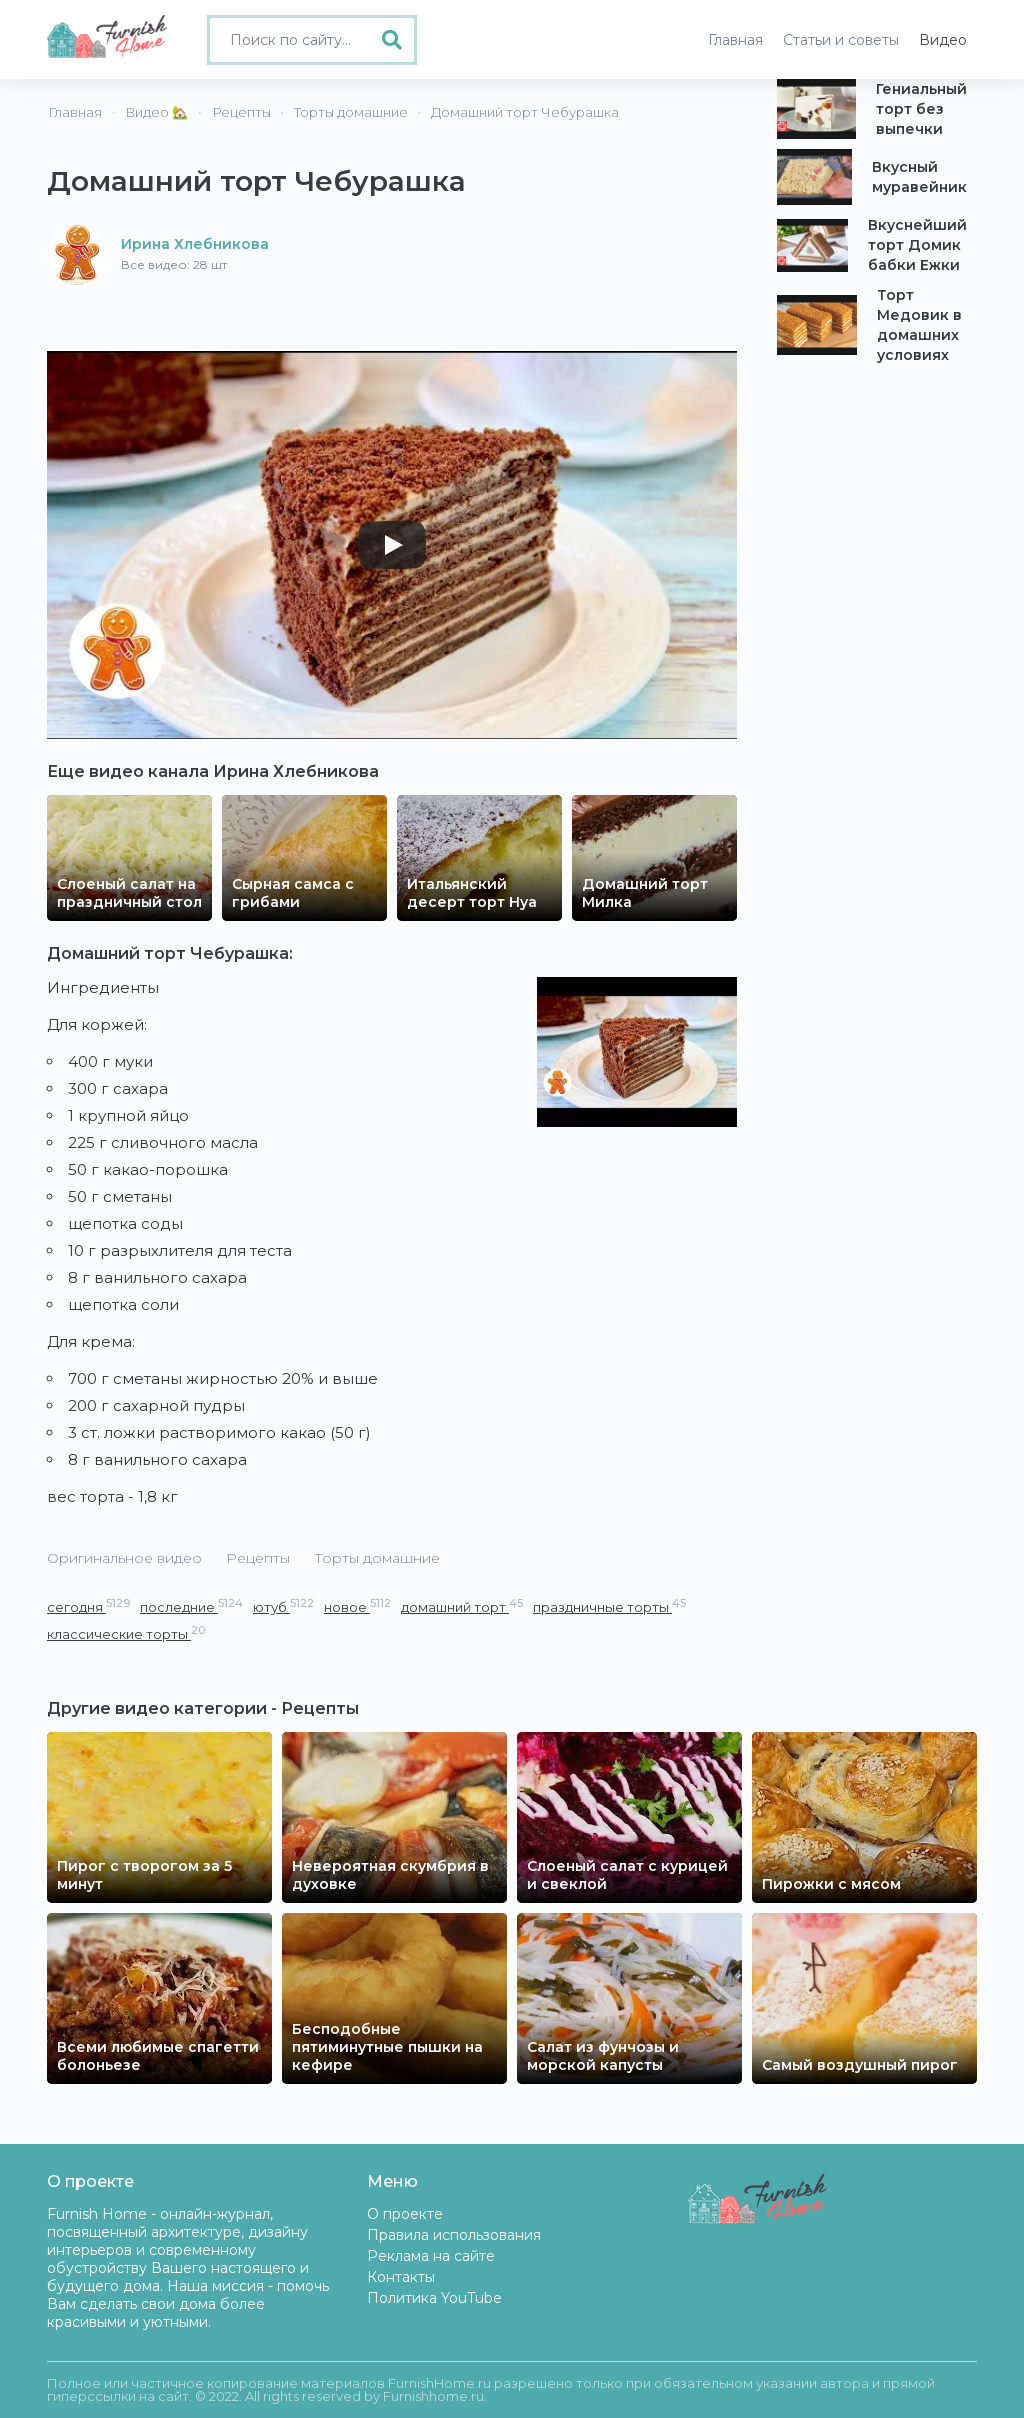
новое (357, 1606)
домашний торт (462, 1606)
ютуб (283, 1606)
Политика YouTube (434, 2298)
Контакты (401, 2277)
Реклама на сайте (431, 2256)
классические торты (126, 1633)
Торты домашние (377, 1558)
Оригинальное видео (124, 1558)
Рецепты (258, 1558)
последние (191, 1606)
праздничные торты (609, 1606)
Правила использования (454, 2235)
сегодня (88, 1606)
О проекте (405, 2214)
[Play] (392, 545)
